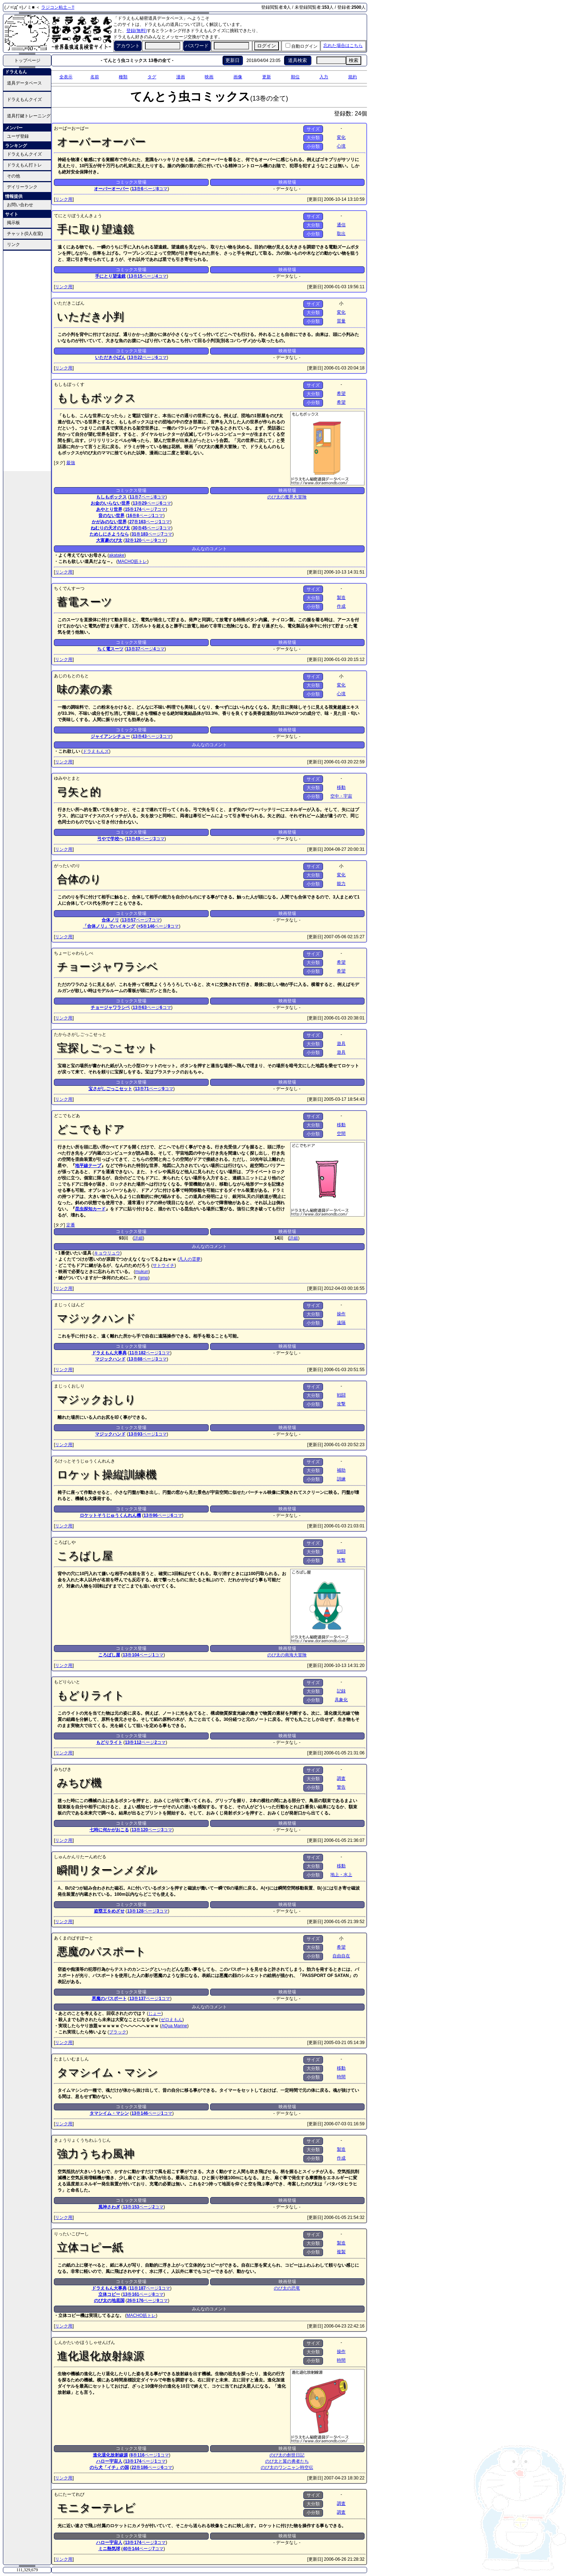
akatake (116, 555)
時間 (341, 2076)
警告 (341, 1787)
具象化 (341, 1699)
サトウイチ (163, 1265)
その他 (13, 176)
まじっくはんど (69, 1304)
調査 (341, 1778)
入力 (323, 76)
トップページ (27, 60)
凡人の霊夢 (190, 1259)
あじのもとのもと (71, 675)
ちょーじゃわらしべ (73, 953)
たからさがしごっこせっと (80, 1034)
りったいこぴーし (71, 2233)
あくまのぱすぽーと (73, 1938)
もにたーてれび (69, 2494)
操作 (341, 1313)
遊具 (341, 1043)
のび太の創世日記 (286, 2455)
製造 (341, 597)
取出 (341, 233)
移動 (341, 787)
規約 (352, 76)
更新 (266, 76)
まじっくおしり (69, 1386)
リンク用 (63, 199)
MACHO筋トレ (132, 561)
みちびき (62, 1769)
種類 (123, 76)
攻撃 (341, 1403)
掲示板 (13, 222)
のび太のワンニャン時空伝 (287, 2467)
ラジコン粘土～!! (57, 7)
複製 (341, 2251)
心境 (341, 146)
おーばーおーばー (71, 128)
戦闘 (341, 1395)
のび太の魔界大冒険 (287, 497)
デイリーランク (22, 186)
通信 (341, 224)
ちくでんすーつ (69, 588)
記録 (341, 1691)
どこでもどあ (67, 1115)
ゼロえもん (171, 2019)
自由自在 (341, 1955)
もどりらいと (67, 1681)
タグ (151, 76)
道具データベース (24, 83)
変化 (341, 137)
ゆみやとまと (67, 778)
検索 (353, 60)
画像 (237, 76)
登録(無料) (136, 30)
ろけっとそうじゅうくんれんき (84, 1461)
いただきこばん (69, 303)
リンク (13, 244)
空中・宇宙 (341, 796)
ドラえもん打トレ (24, 165)
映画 (209, 76)
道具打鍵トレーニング (29, 115)
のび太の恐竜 (287, 2288)
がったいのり (67, 865)
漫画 (180, 76)
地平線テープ (88, 1165)
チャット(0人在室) (25, 233)
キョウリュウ (107, 1253)
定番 (70, 1225)
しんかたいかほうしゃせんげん (84, 2342)
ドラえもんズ (96, 751)
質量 (341, 321)
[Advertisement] (27, 360)
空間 (341, 1133)
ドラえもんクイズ (24, 99)
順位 (295, 76)
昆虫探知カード (90, 1208)
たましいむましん (71, 2059)
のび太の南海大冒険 (287, 1654)
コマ (162, 188)
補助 (341, 1470)
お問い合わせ (20, 204)
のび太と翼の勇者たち (287, 2461)
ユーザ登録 (18, 136)
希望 (341, 393)
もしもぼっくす (69, 384)
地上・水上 (341, 1874)
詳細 (138, 1238)
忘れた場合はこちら (343, 45)
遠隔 (341, 1322)
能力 (341, 883)
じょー (154, 2013)
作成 (341, 606)
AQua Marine (174, 2025)
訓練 (341, 1478)
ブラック (117, 2032)
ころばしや (65, 1542)
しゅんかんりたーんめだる (80, 1856)
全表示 (65, 76)
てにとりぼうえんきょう (78, 215)
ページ (149, 188)
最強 (70, 462)
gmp (143, 1277)
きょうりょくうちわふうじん (82, 2140)
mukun (141, 1271)
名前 (94, 76)
